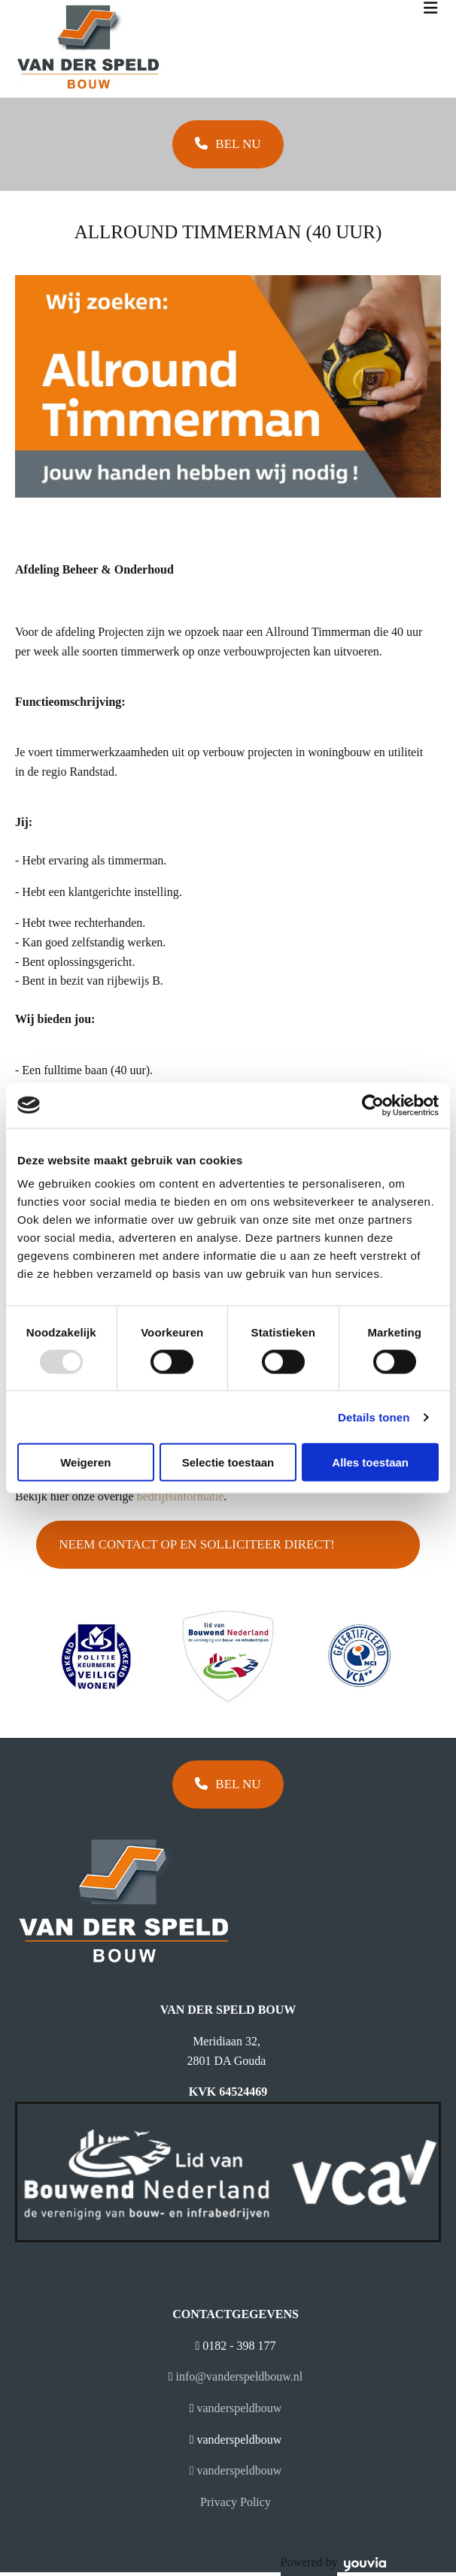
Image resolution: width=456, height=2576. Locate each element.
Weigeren (85, 1462)
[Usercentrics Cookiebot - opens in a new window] (373, 1105)
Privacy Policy (235, 2502)
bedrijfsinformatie (180, 1496)
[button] (227, 144)
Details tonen (373, 1416)
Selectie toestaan (228, 1462)
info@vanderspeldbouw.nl (239, 2376)
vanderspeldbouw (238, 2408)
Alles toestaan (370, 1462)
